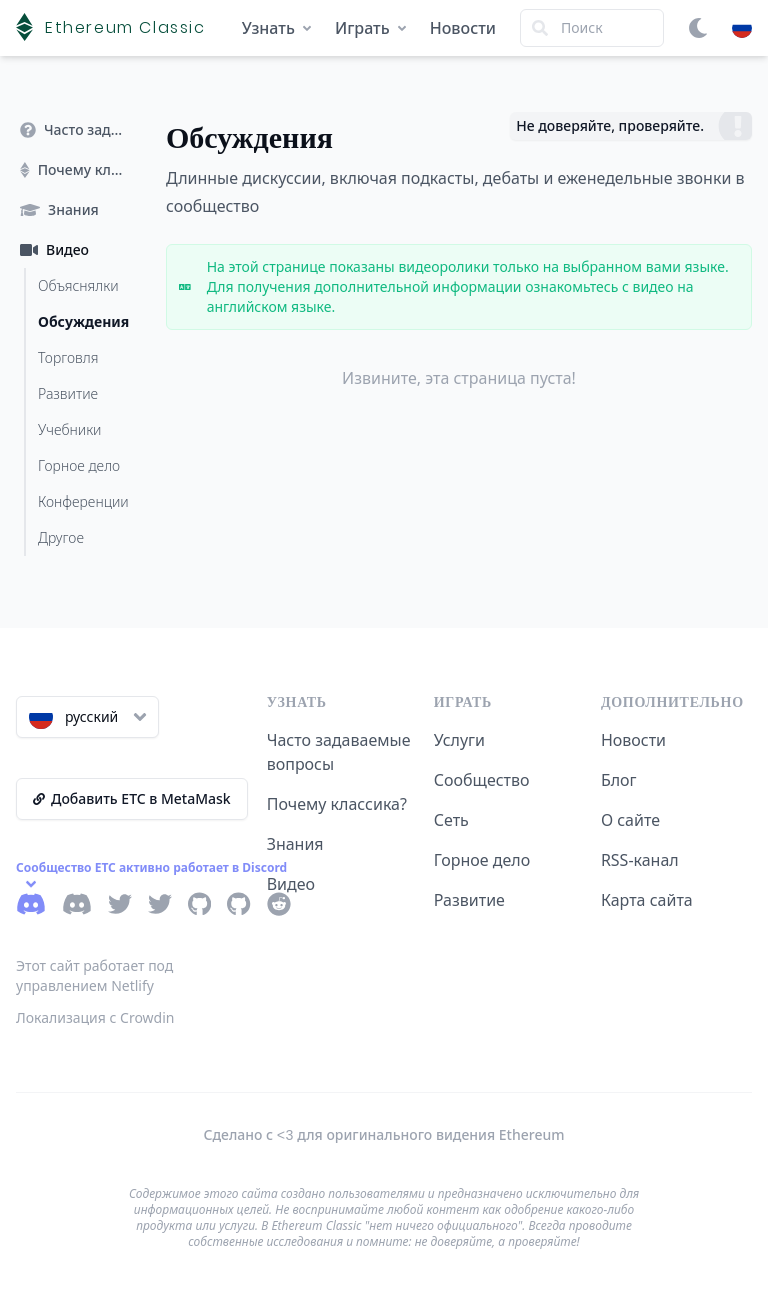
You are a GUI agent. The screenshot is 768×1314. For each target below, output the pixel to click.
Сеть (451, 820)
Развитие (469, 900)
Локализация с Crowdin (95, 1017)
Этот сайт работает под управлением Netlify (94, 975)
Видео (291, 884)
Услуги (459, 740)
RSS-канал (640, 860)
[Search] (592, 28)
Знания (295, 844)
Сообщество (482, 780)
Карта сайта (647, 900)
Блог (619, 780)
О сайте (630, 820)
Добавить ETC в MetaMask (132, 798)
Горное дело (482, 860)
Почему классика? (337, 804)
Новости (463, 28)
